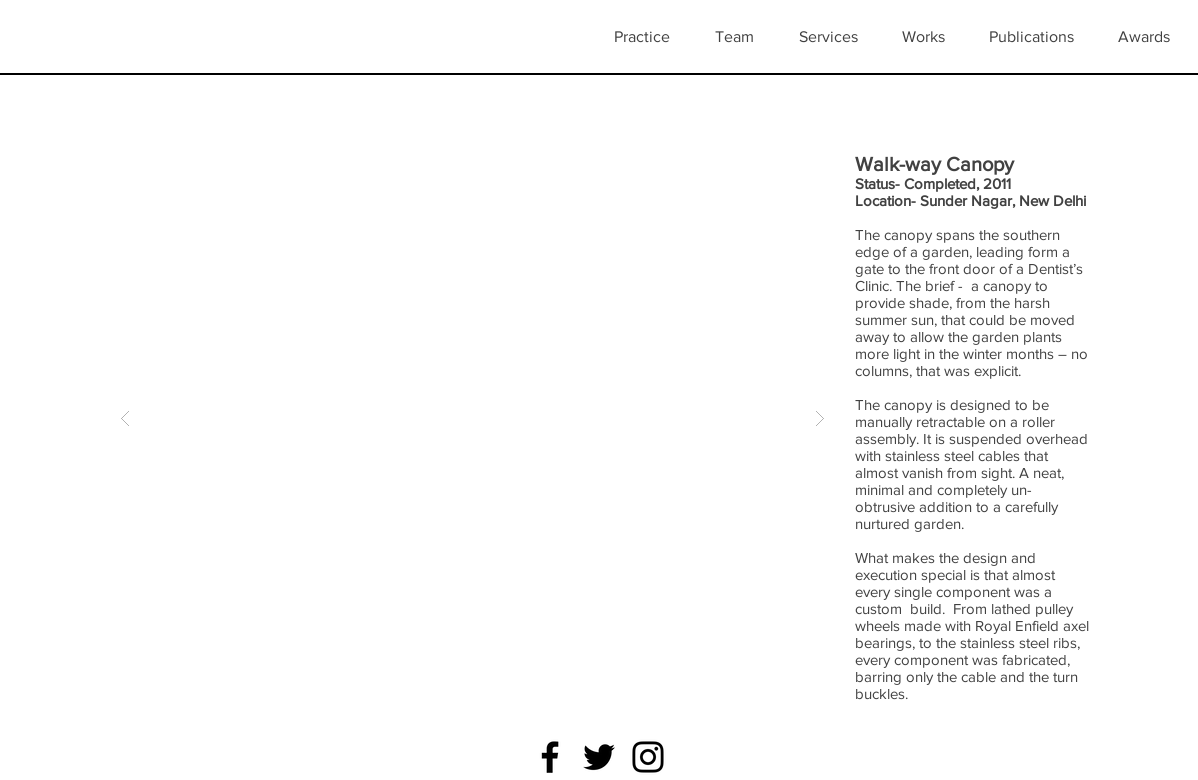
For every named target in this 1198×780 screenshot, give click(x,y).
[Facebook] (550, 757)
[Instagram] (648, 757)
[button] (930, 37)
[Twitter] (599, 757)
